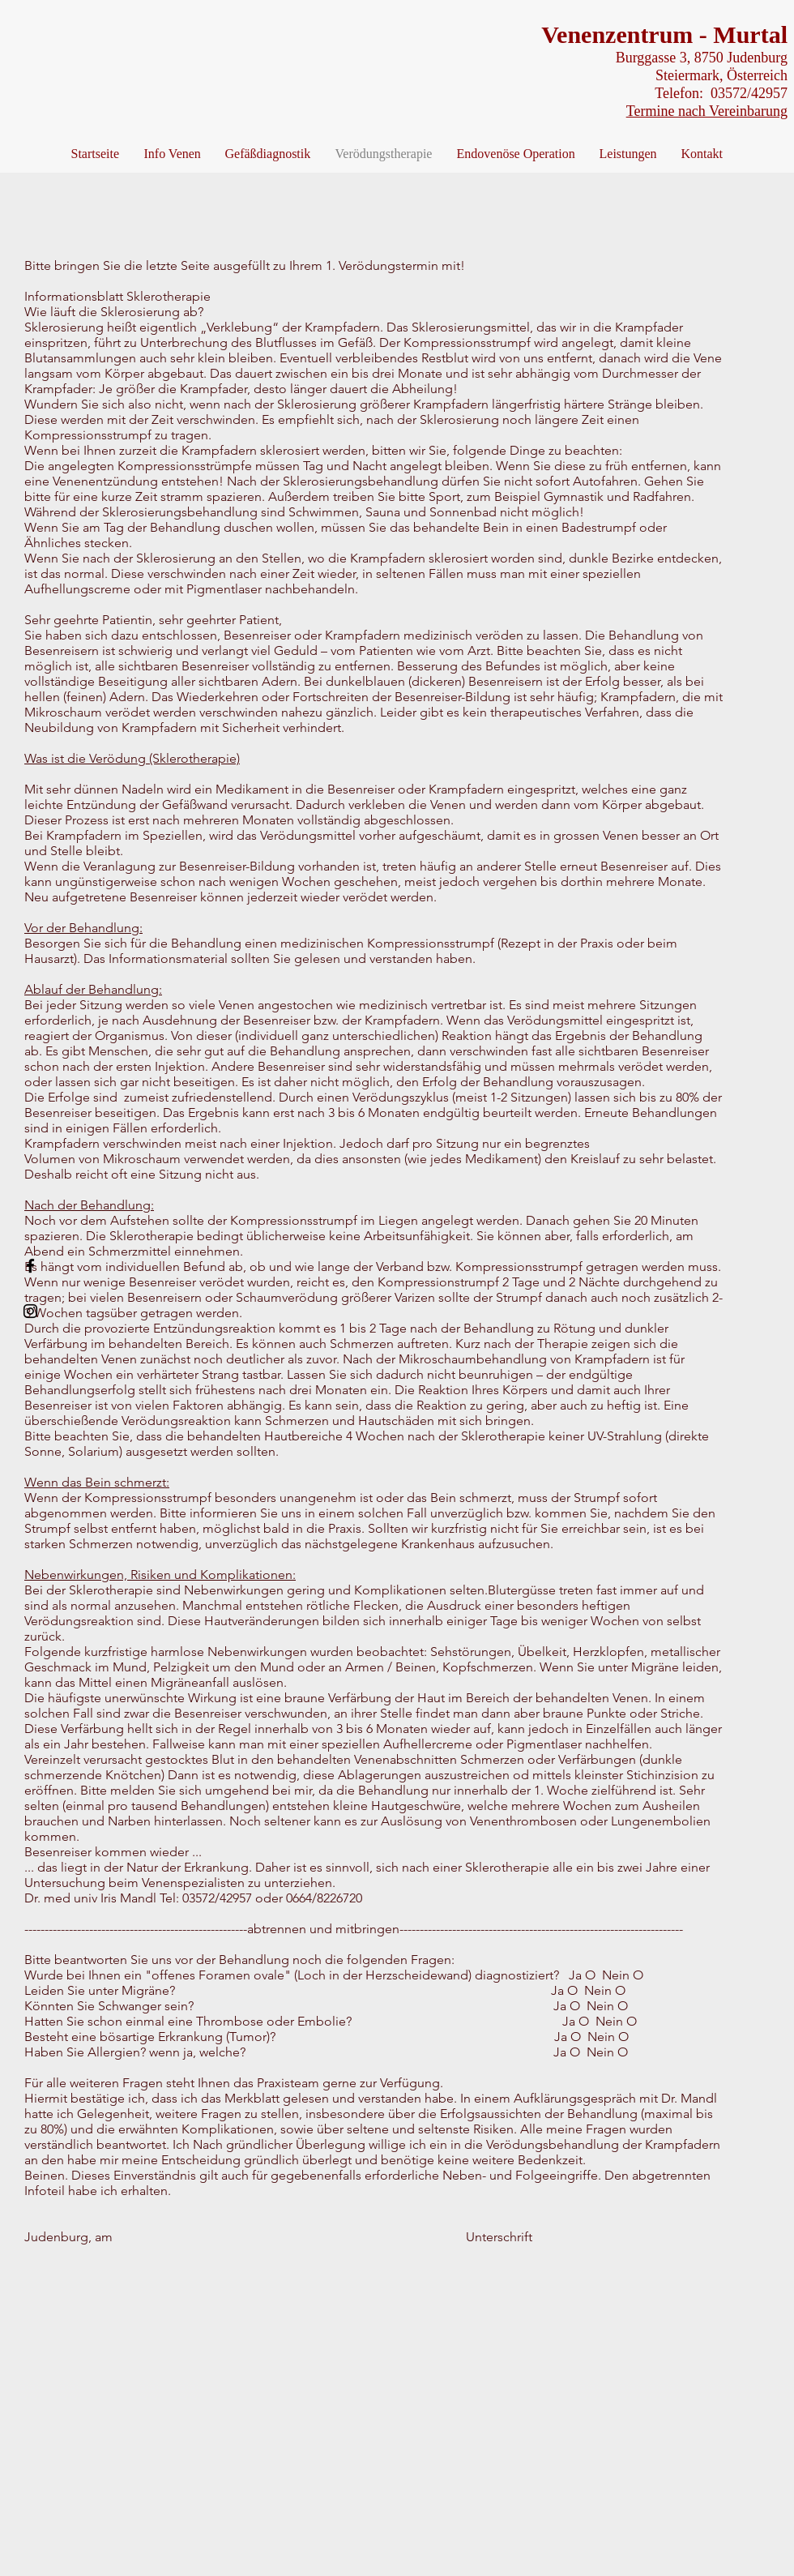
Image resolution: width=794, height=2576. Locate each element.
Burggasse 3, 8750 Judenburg (700, 57)
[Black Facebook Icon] (30, 1265)
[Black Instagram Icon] (30, 1311)
